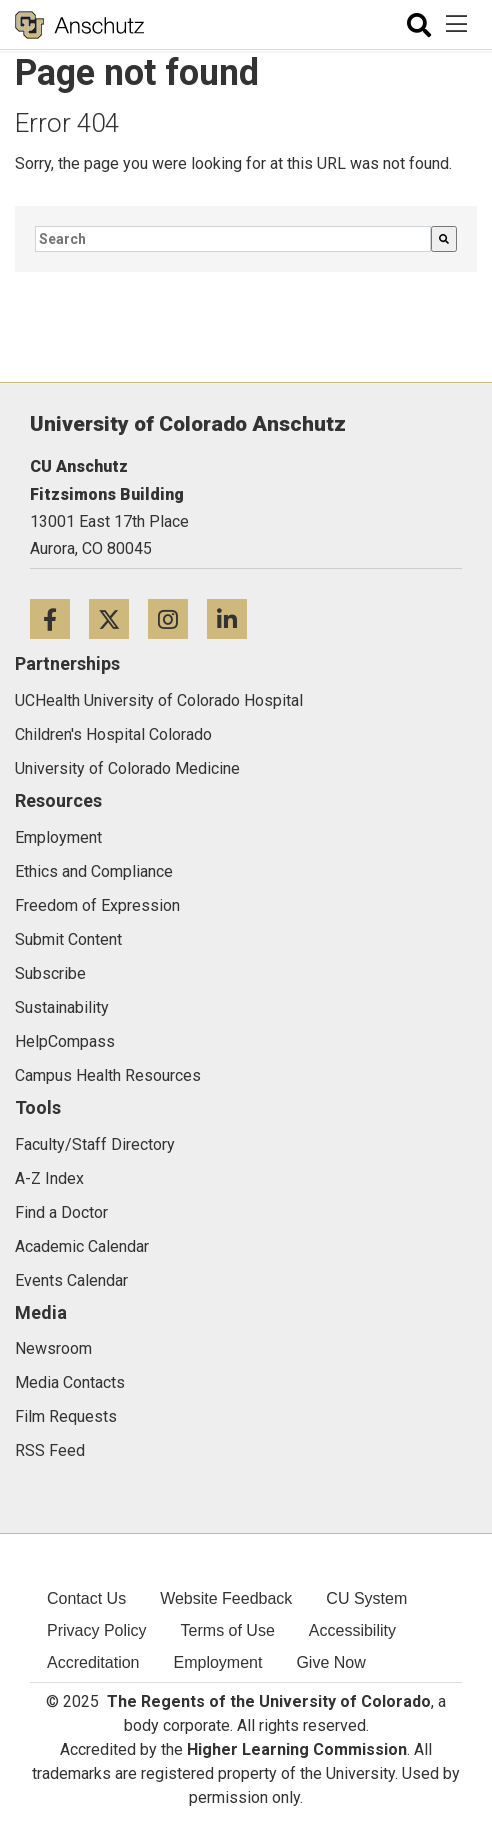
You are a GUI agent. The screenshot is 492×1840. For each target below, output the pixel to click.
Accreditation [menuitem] (93, 1662)
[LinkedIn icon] (234, 618)
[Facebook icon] (59, 618)
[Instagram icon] (177, 618)
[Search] (444, 239)
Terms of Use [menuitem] (228, 1630)
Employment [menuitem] (218, 1662)
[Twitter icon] (118, 618)
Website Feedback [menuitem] (226, 1598)
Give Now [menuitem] (330, 1662)
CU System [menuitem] (366, 1598)
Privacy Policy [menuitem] (97, 1630)
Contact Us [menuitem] (86, 1598)
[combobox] (233, 239)
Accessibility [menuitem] (352, 1630)
